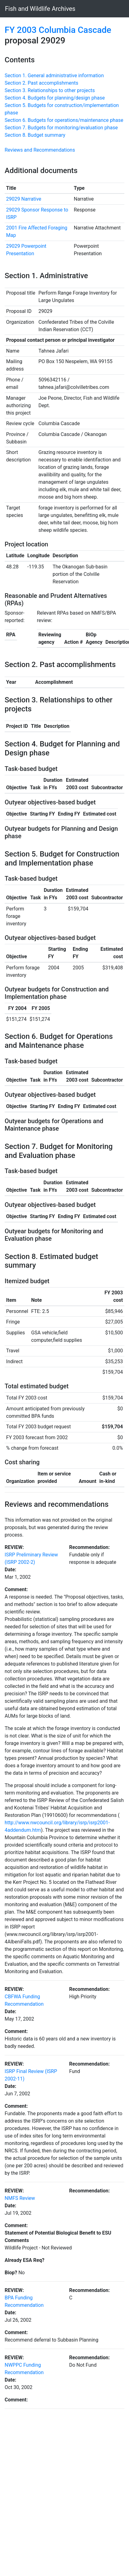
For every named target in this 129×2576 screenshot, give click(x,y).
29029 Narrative (23, 199)
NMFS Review (20, 2198)
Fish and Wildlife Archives (40, 8)
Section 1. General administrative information (54, 75)
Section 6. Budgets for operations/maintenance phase (64, 120)
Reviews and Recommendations (40, 150)
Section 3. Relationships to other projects (50, 90)
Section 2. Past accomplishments (41, 83)
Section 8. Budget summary (35, 135)
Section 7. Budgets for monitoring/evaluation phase (61, 128)
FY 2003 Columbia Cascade (58, 30)
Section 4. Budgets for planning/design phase (55, 98)
